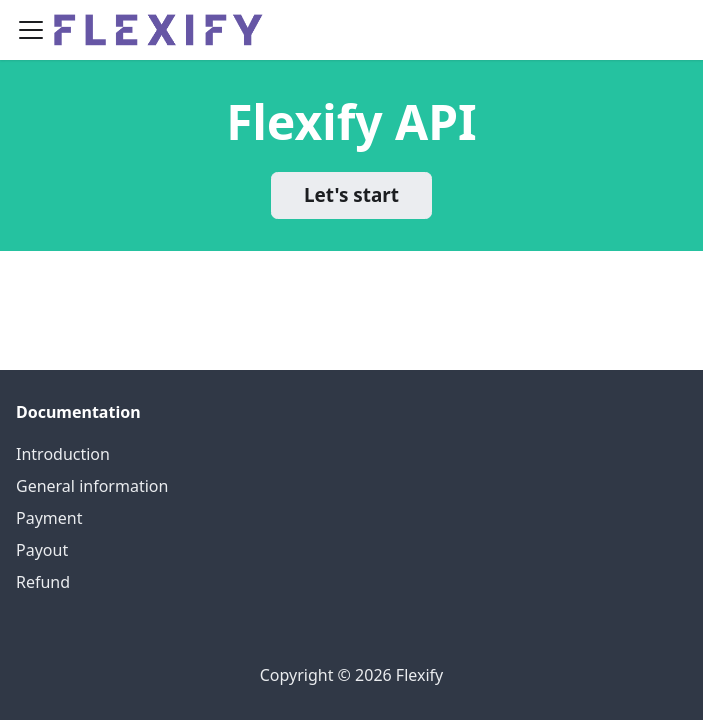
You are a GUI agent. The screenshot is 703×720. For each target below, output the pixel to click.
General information (92, 486)
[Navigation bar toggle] (31, 30)
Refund (43, 582)
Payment (49, 518)
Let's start (351, 195)
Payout (42, 550)
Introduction (63, 454)
